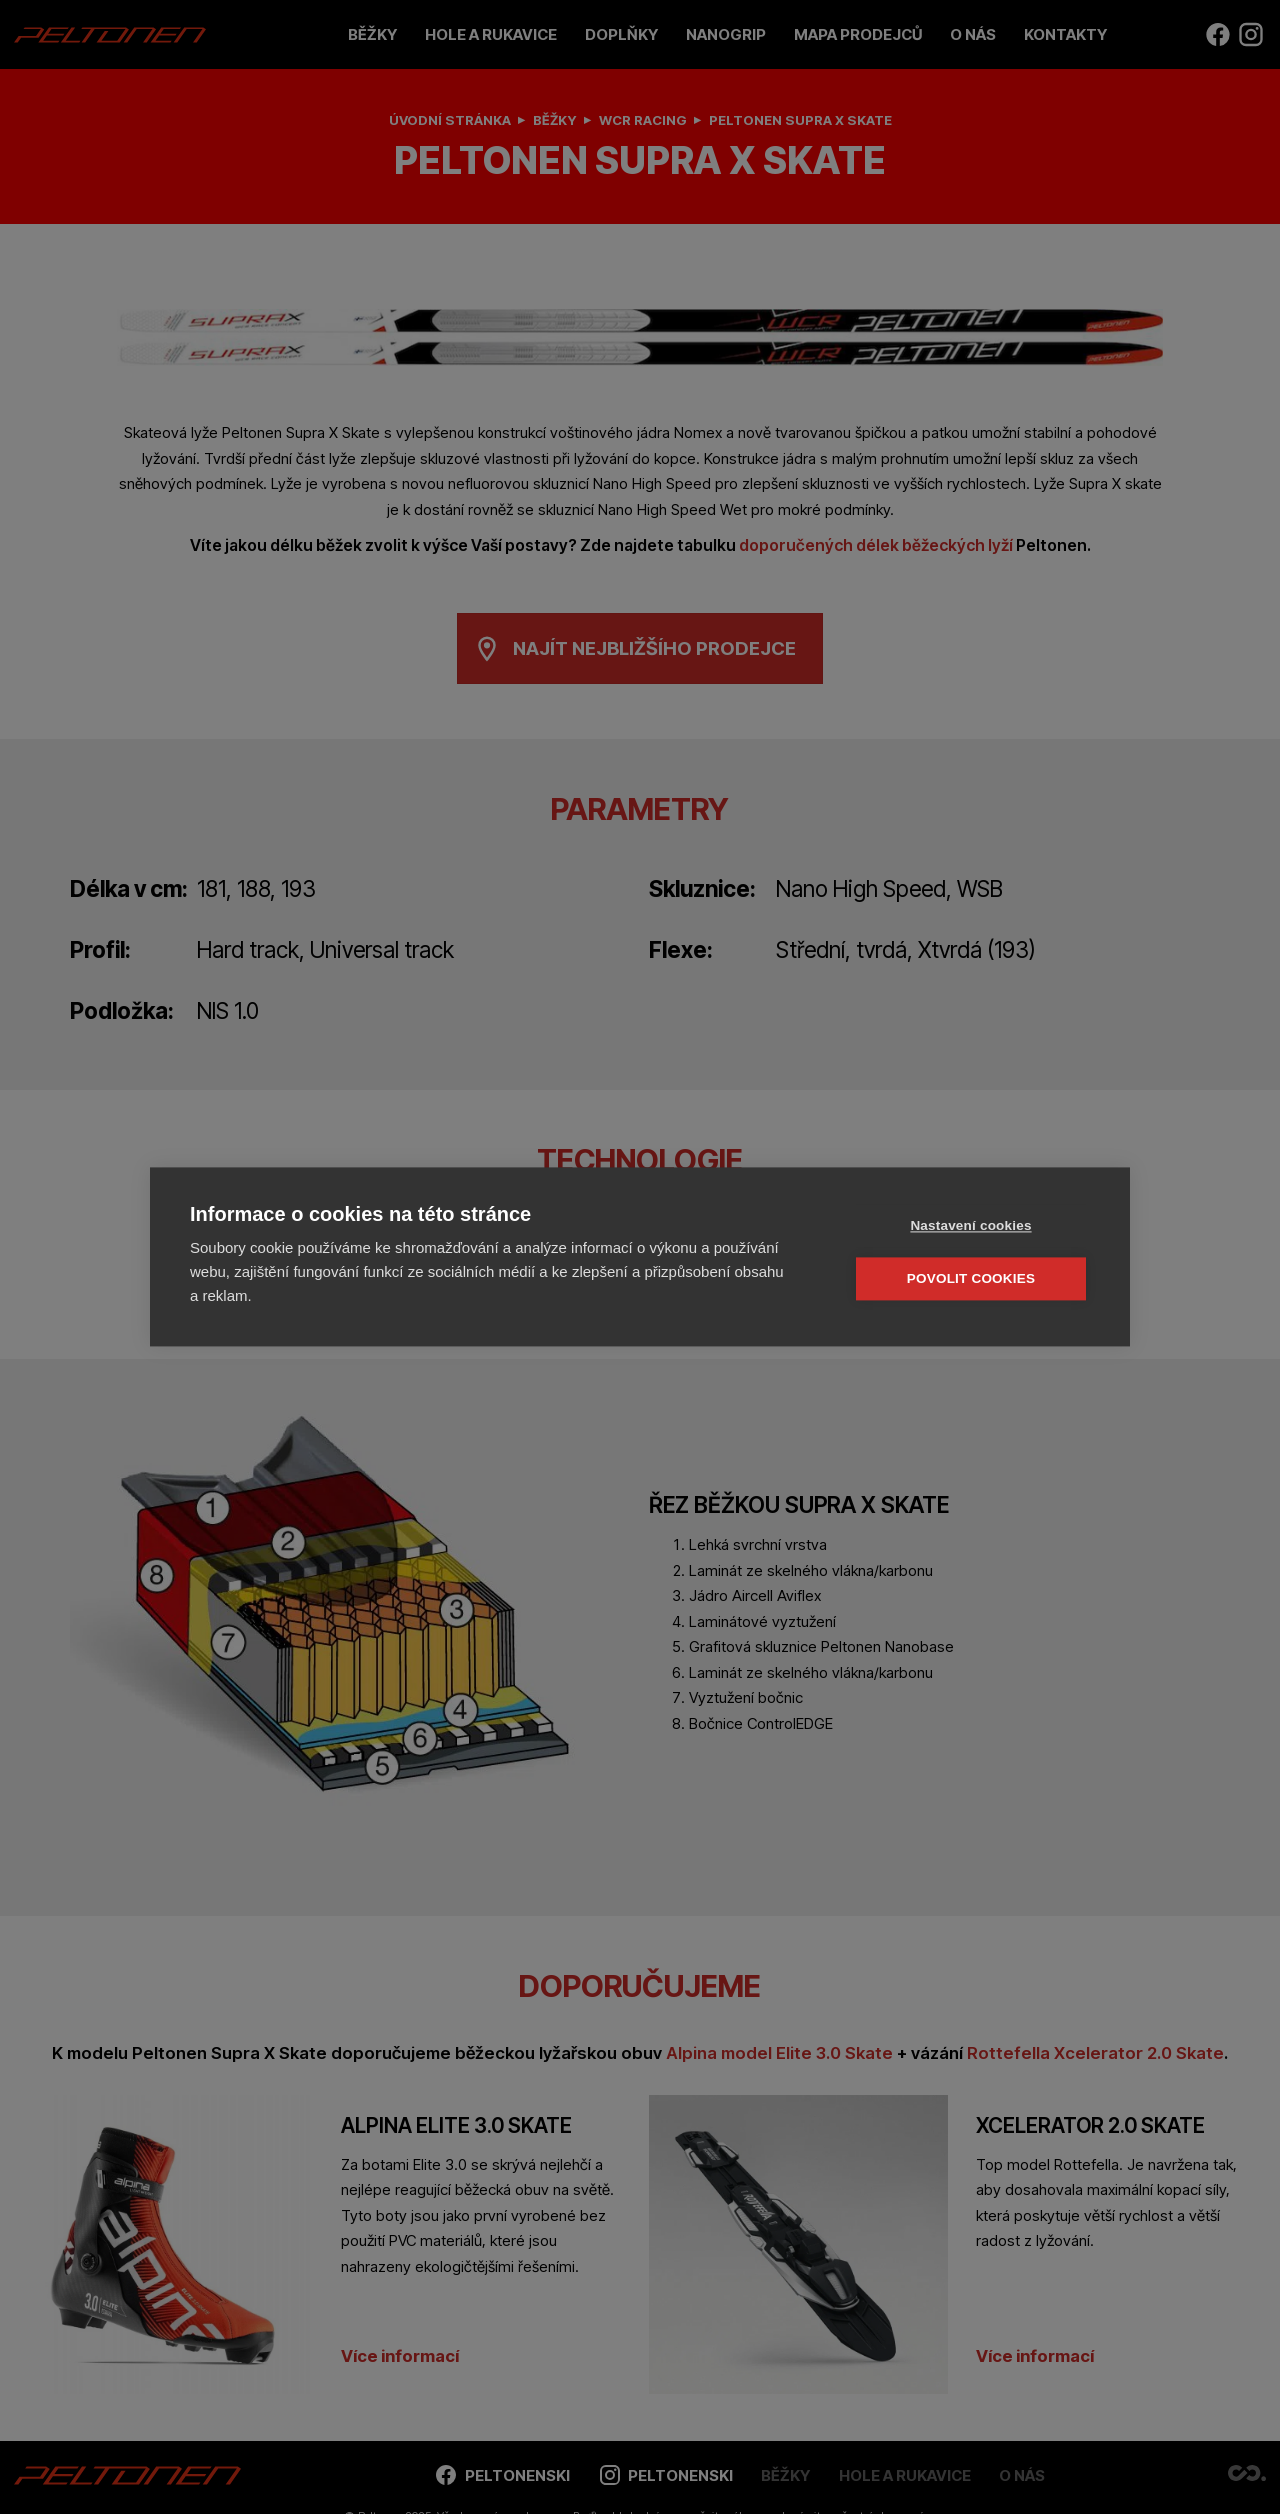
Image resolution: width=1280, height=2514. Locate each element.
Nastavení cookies (970, 1225)
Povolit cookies (971, 1278)
